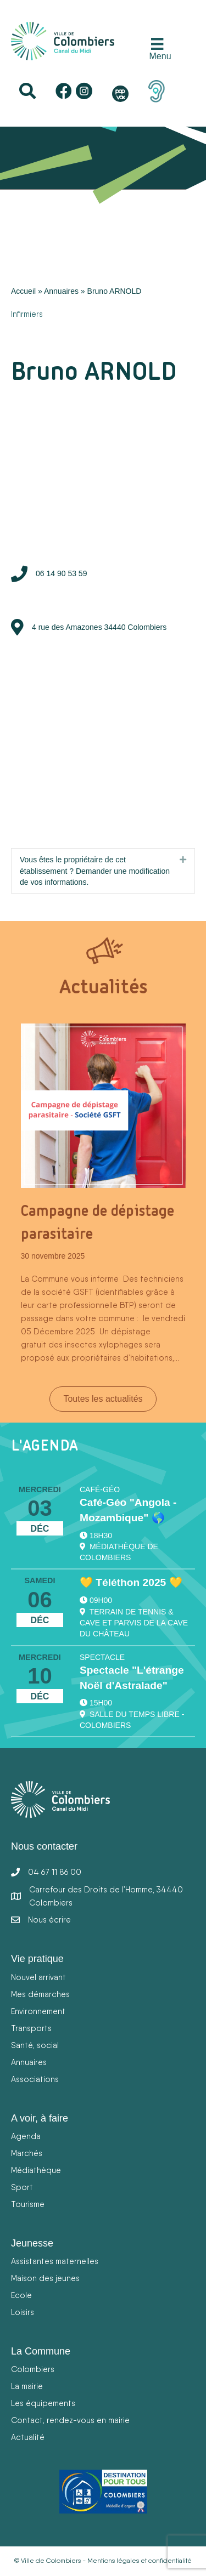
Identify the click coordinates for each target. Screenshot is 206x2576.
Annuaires (61, 291)
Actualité (27, 2437)
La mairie (27, 2386)
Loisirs (22, 2312)
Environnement (38, 2011)
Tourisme (27, 2204)
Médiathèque (36, 2170)
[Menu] (157, 49)
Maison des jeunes (45, 2278)
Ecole (21, 2295)
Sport (22, 2187)
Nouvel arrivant (38, 1977)
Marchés (26, 2153)
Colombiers (32, 2369)
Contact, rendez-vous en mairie (70, 2420)
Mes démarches (40, 1994)
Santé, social (35, 2045)
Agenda (26, 2136)
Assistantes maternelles (54, 2261)
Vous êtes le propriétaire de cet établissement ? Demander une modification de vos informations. (95, 870)
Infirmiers (27, 314)
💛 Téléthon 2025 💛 (131, 1582)
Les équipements (43, 2403)
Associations (35, 2079)
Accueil (23, 291)
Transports (31, 2028)
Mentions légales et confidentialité (139, 2560)
